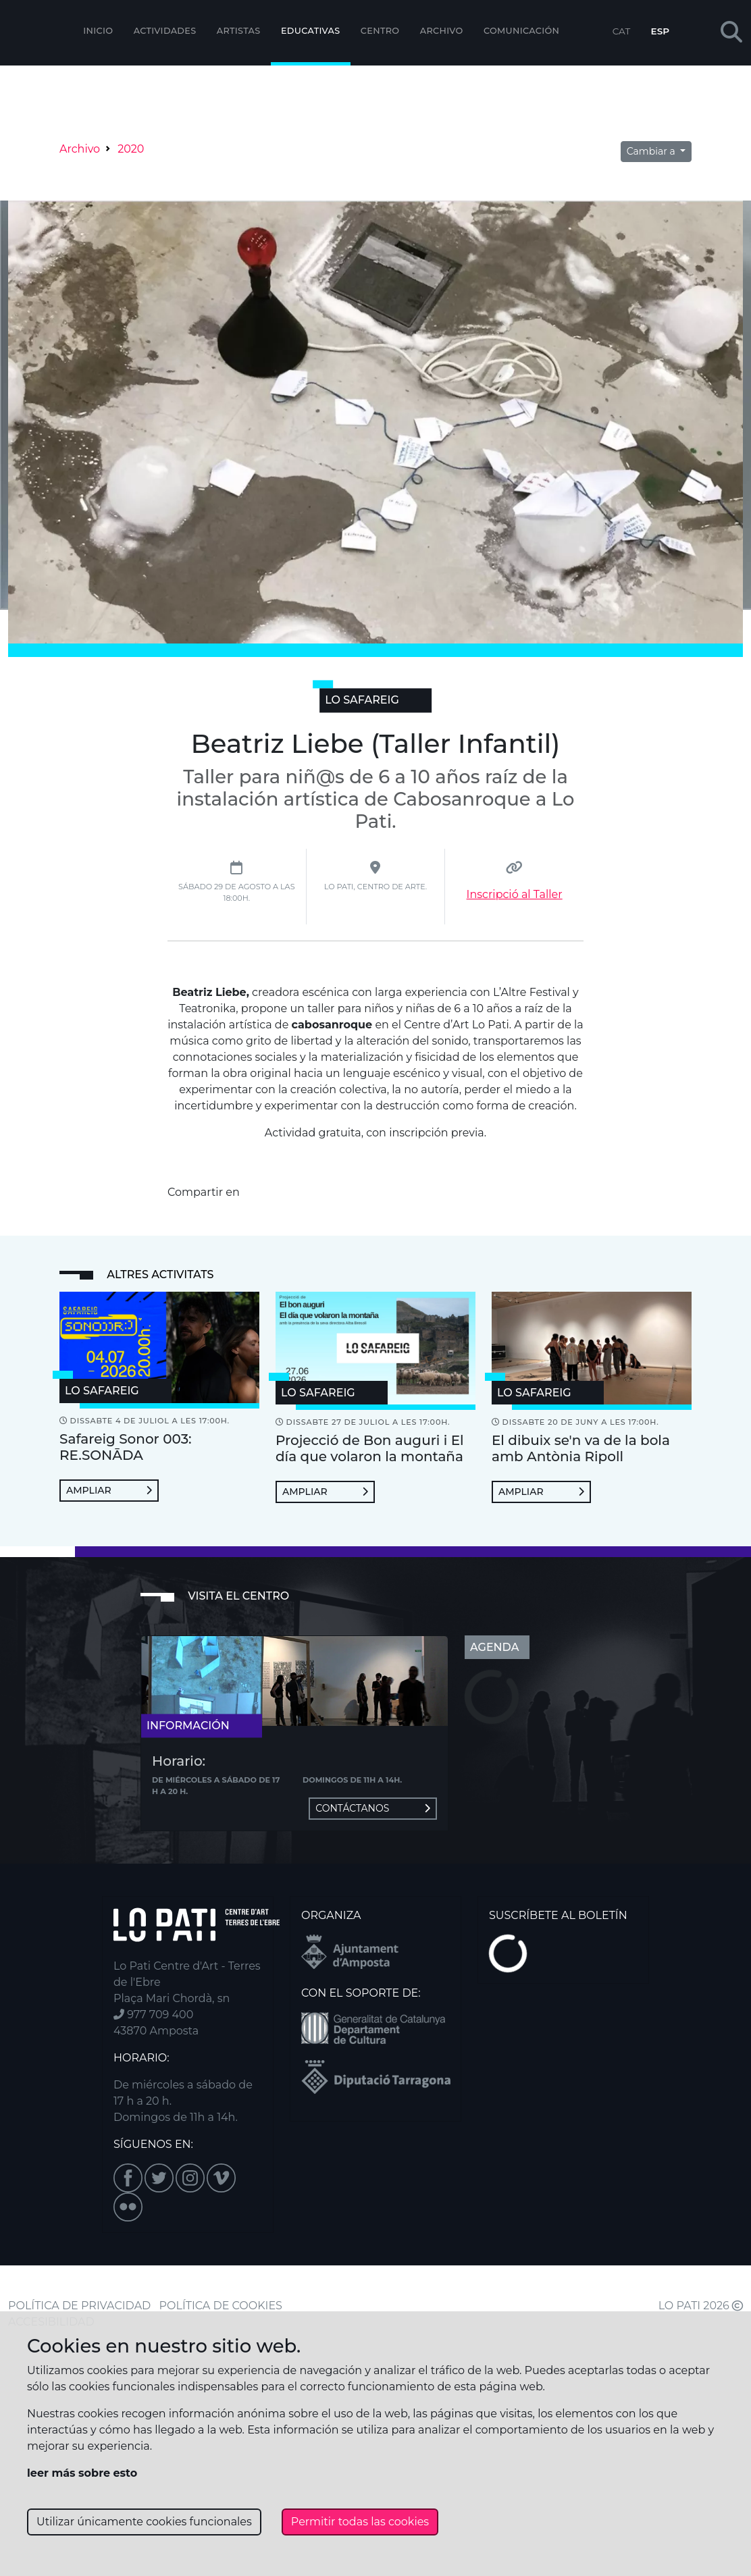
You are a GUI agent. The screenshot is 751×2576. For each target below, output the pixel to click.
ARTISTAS (239, 31)
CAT (621, 31)
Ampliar (109, 1490)
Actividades (165, 31)
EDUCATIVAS (310, 31)
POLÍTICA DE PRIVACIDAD (79, 2305)
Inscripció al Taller (515, 894)
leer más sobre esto (82, 2473)
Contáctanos (372, 1808)
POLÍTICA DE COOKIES (220, 2305)
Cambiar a (652, 151)
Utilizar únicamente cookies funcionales (144, 2521)
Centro (380, 31)
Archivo (441, 31)
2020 (131, 148)
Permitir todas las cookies (360, 2521)
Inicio (98, 31)
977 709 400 (153, 2014)
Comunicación (521, 31)
